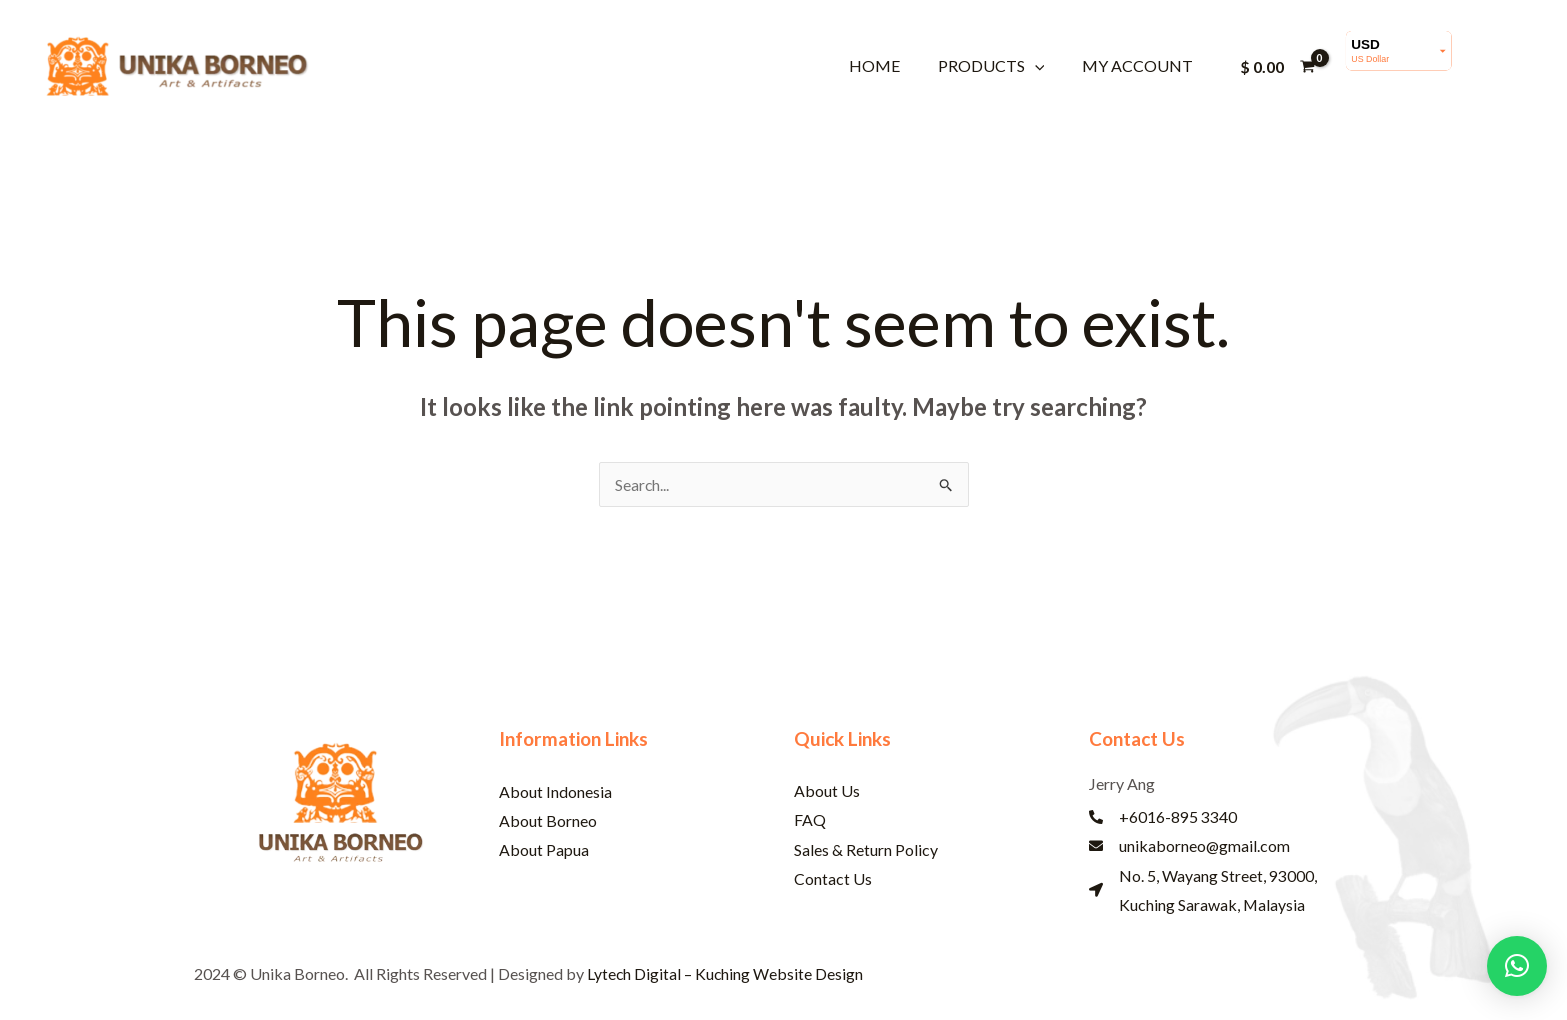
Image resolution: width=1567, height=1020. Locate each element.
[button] (1043, 65)
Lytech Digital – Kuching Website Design (726, 975)
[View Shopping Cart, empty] (1277, 66)
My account (1139, 65)
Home (888, 65)
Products (999, 65)
